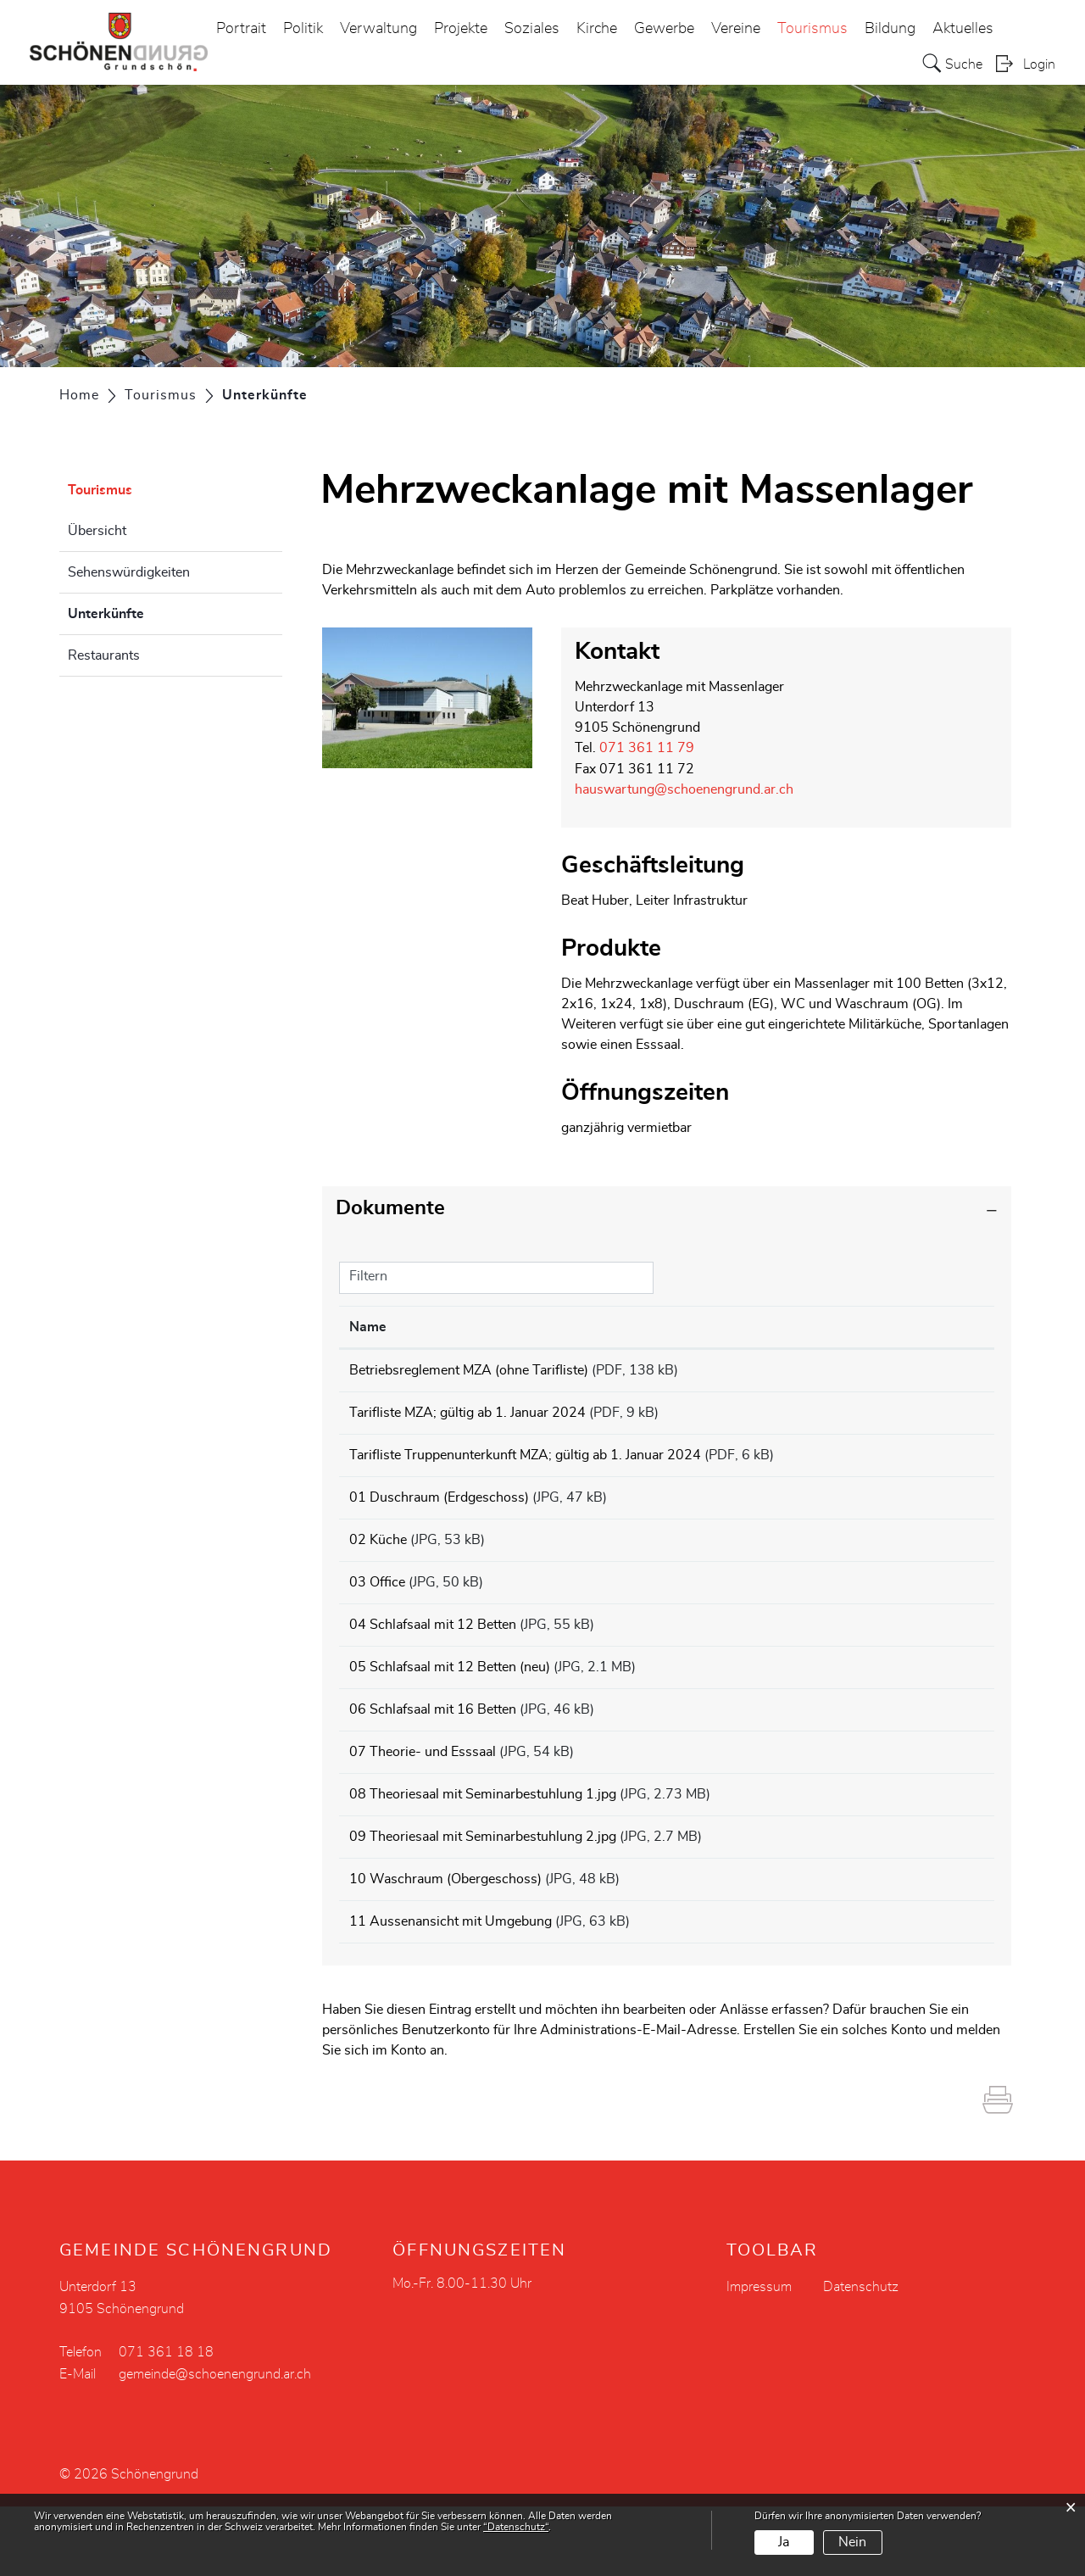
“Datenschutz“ (515, 2527)
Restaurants (104, 655)
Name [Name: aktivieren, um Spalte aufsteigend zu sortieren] (368, 1325)
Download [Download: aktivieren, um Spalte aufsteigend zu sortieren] (926, 1325)
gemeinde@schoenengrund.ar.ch (215, 2444)
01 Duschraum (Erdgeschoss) (439, 1511)
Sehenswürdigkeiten (129, 572)
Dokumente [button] (390, 1206)
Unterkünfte (148, 611)
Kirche (596, 28)
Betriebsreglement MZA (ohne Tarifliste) (468, 1368)
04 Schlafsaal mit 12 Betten (432, 1653)
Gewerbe (664, 28)
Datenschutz (861, 2356)
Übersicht (97, 531)
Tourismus (812, 28)
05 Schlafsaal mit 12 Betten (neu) (449, 1701)
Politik (303, 28)
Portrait (241, 28)
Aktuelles (962, 28)
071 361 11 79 (646, 748)
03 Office (377, 1606)
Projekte (460, 28)
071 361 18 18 (166, 2421)
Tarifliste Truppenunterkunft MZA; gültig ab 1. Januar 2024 (525, 1463)
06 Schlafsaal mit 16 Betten (432, 1748)
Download (939, 1371)
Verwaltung (378, 28)
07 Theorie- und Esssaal (422, 1796)
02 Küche (378, 1558)
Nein (852, 2542)
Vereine (735, 28)
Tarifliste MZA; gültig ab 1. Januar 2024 (467, 1416)
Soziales (531, 28)
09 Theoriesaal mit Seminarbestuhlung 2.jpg (482, 1891)
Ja (783, 2542)
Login (1039, 64)
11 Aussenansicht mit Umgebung (450, 1986)
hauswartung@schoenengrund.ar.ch (684, 788)
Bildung (890, 28)
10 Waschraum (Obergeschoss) (445, 1938)
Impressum (759, 2356)
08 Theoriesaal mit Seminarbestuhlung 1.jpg (482, 1843)
